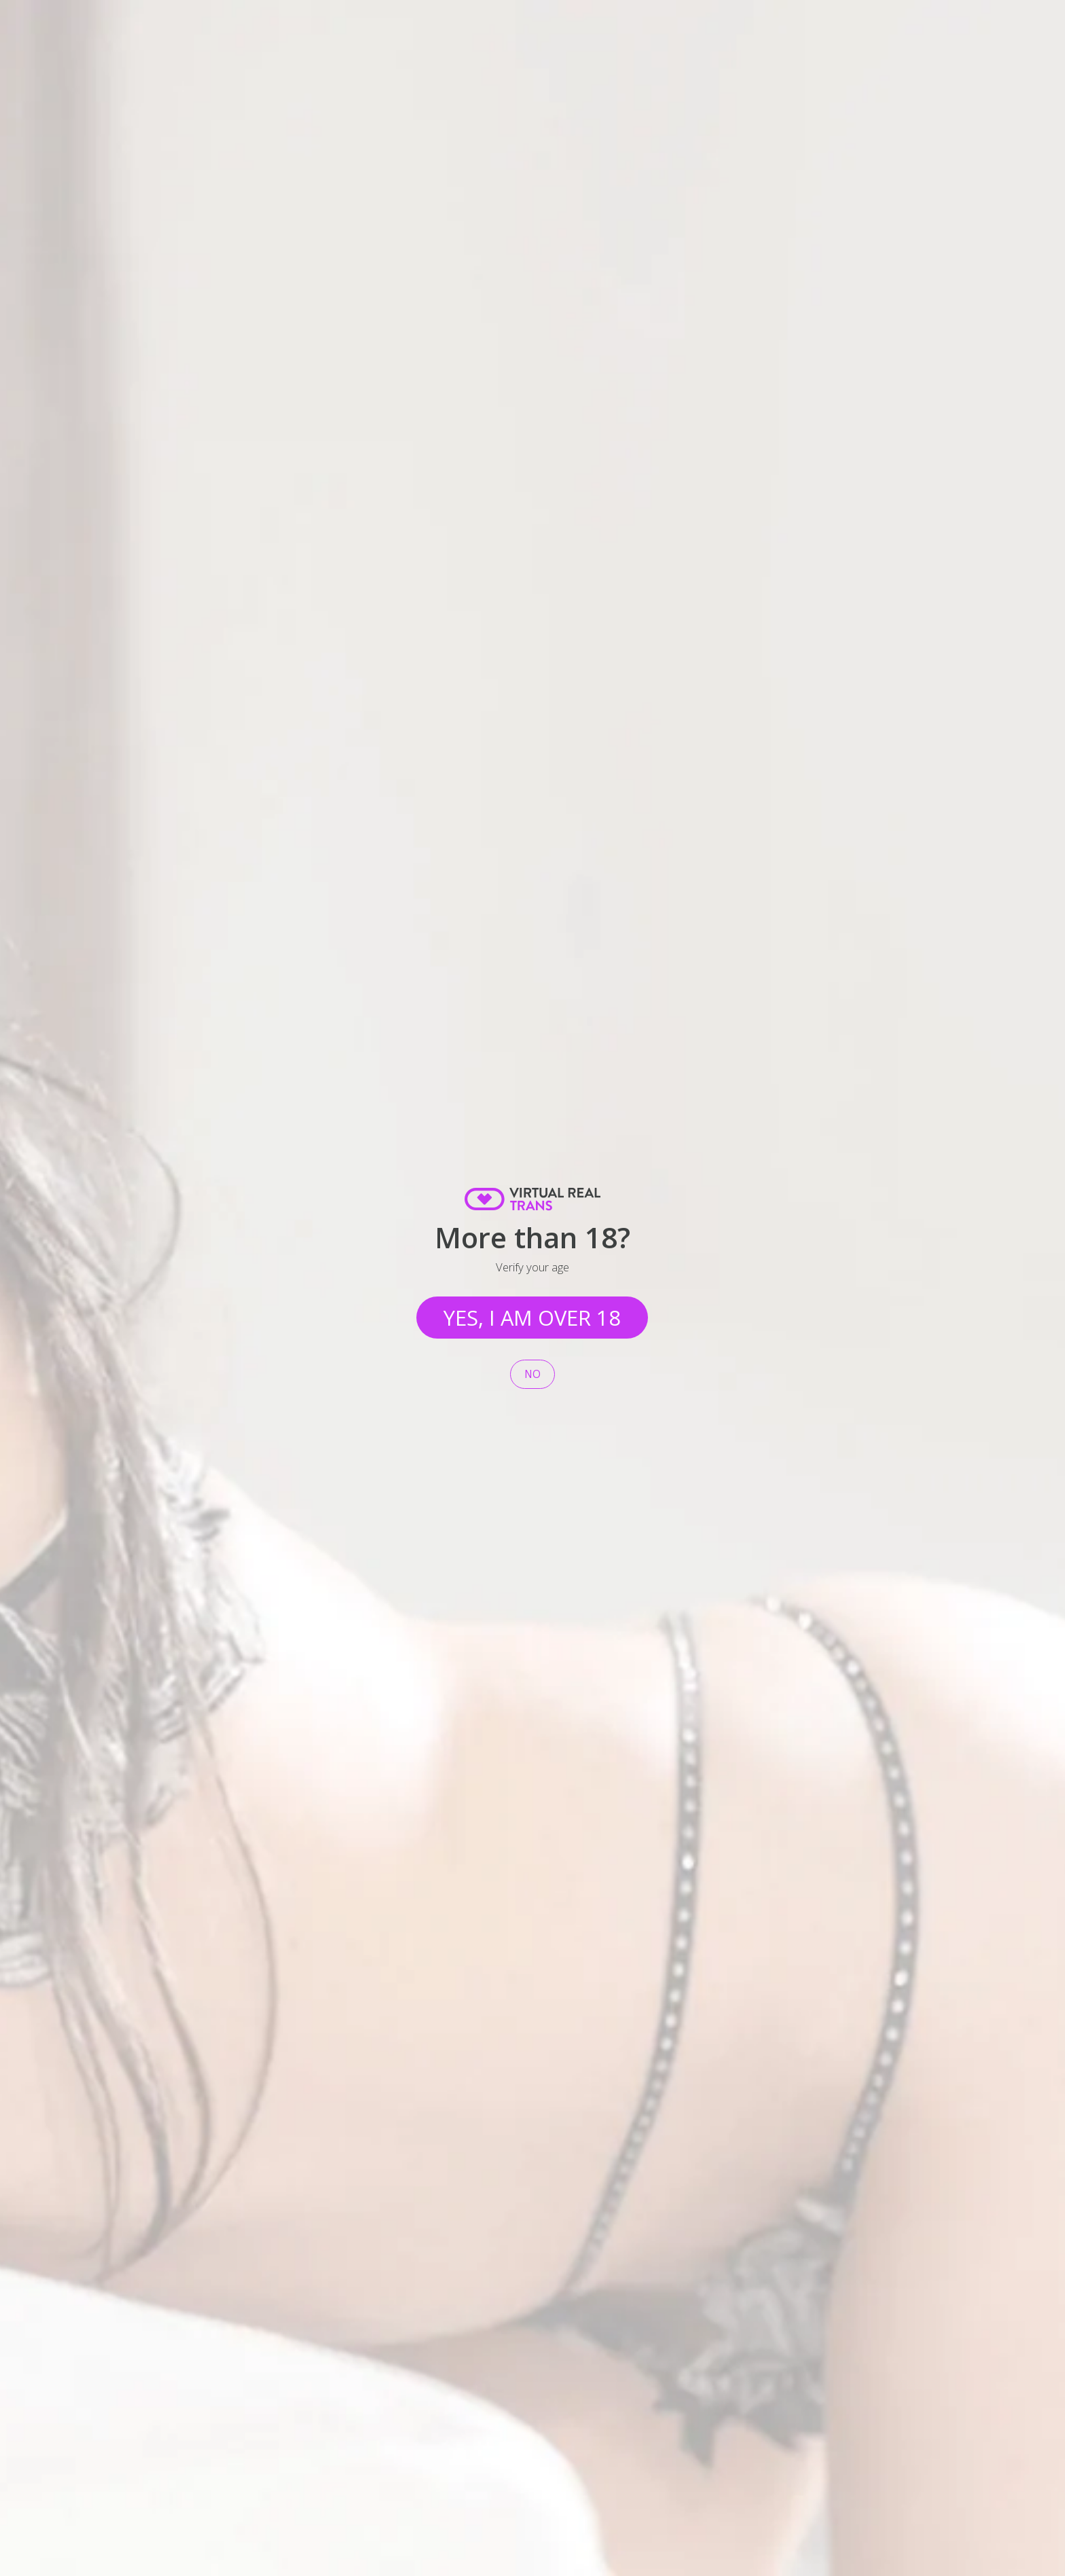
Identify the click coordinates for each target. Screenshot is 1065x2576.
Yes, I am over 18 (532, 1317)
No (532, 1374)
